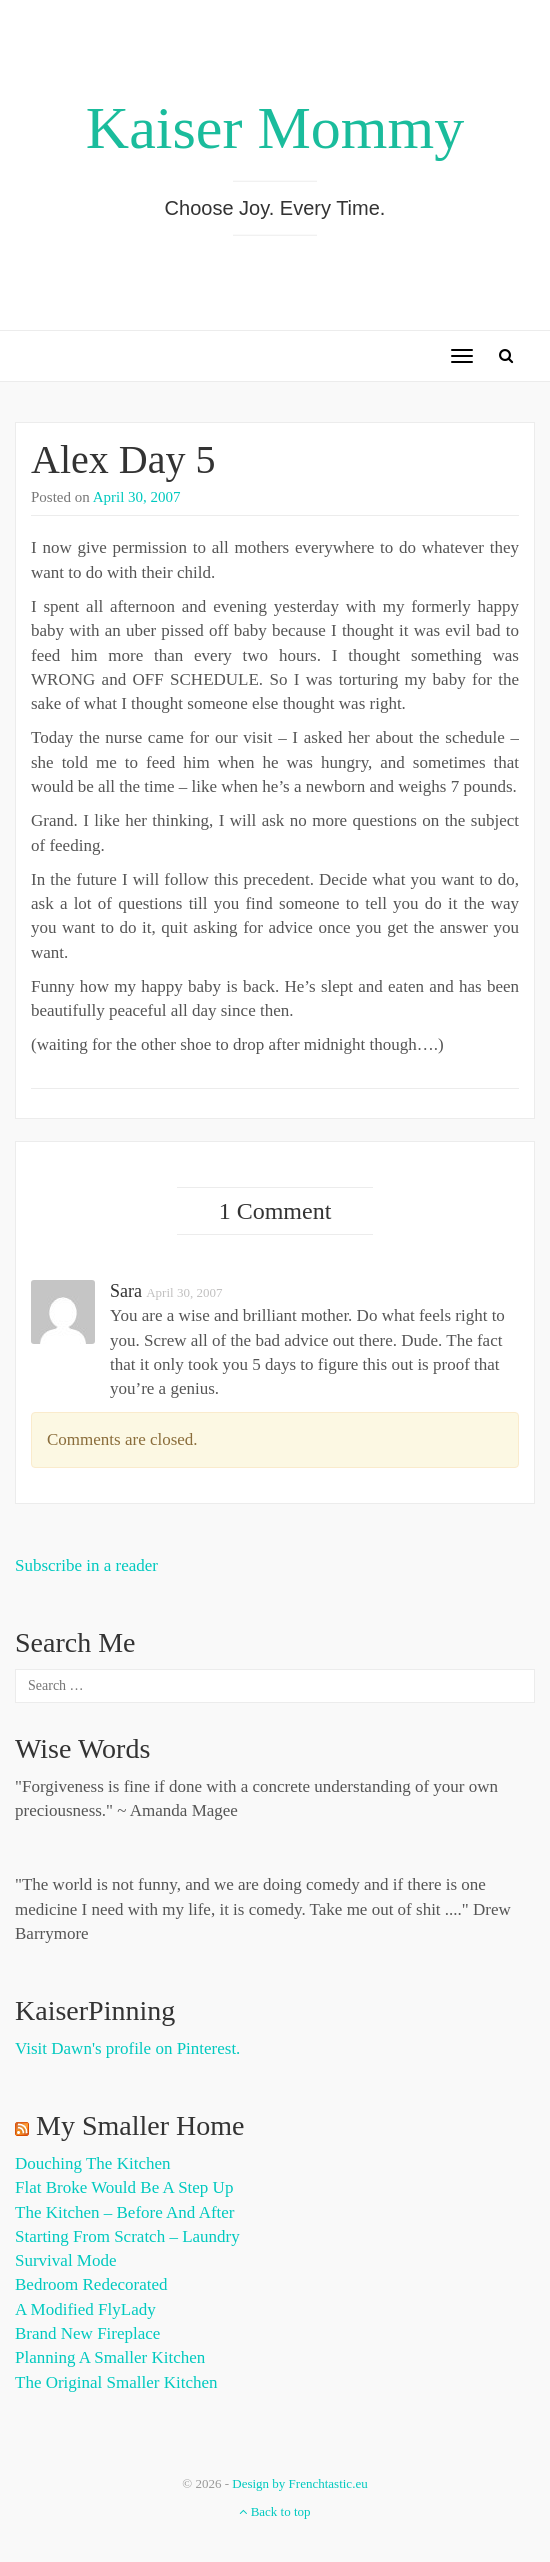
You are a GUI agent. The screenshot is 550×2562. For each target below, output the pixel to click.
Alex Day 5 (123, 459)
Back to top (274, 2511)
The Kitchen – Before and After (125, 2212)
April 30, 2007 (137, 497)
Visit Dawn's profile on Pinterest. (127, 2048)
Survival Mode (66, 2260)
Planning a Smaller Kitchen (110, 2357)
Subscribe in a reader (86, 1565)
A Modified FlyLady (85, 2309)
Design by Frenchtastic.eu (299, 2483)
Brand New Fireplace (87, 2333)
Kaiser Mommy (275, 128)
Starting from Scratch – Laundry (127, 2236)
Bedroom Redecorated (91, 2284)
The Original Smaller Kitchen (116, 2382)
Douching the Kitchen (92, 2163)
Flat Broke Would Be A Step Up (124, 2187)
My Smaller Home (140, 2125)
